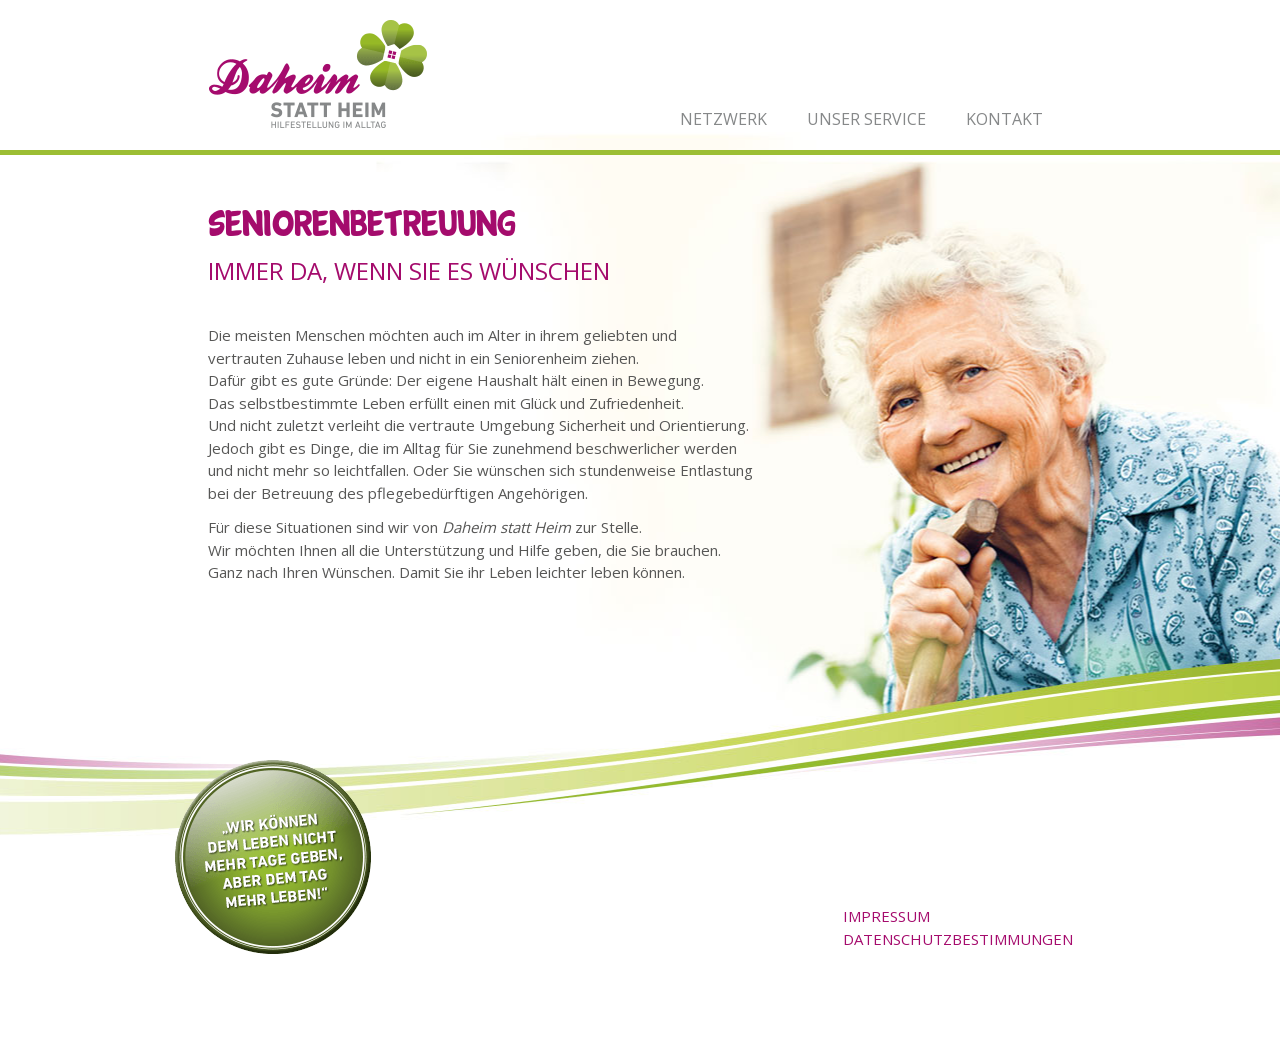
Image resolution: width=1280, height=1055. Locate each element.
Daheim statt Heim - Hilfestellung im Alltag (318, 74)
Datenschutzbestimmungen (958, 939)
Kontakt (1004, 119)
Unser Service (866, 119)
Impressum (886, 916)
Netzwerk (723, 119)
